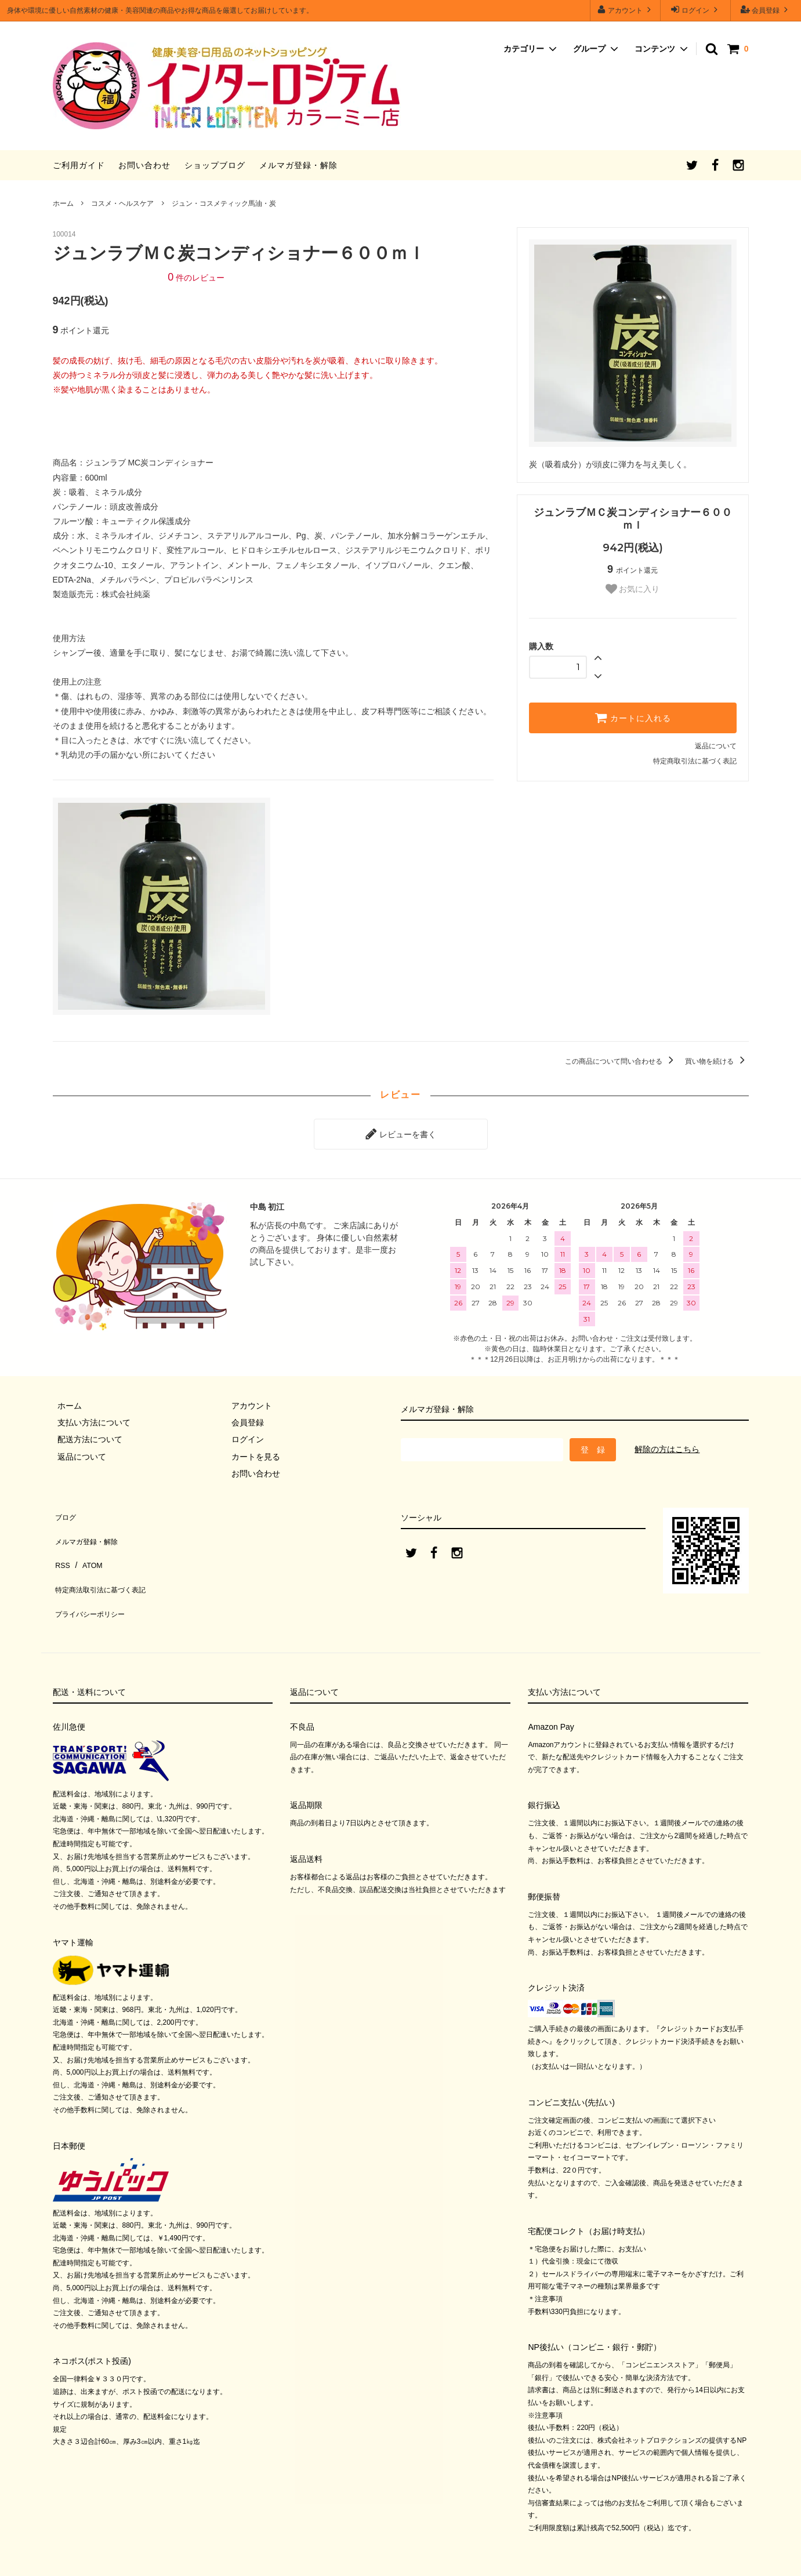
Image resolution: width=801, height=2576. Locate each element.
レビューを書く (401, 1131)
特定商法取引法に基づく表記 (105, 1559)
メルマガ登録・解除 (298, 165)
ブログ (65, 1508)
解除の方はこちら (667, 1444)
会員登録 (766, 9)
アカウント (625, 9)
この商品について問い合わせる (621, 1061)
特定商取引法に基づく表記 (695, 761)
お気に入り (633, 589)
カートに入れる (633, 717)
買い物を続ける (716, 1061)
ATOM (86, 1543)
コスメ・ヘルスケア (122, 203)
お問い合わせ (144, 165)
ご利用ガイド (79, 165)
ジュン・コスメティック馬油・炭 (224, 203)
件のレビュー (196, 277)
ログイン (695, 9)
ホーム (63, 203)
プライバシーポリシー (93, 1577)
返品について (716, 746)
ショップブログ (214, 165)
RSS (61, 1543)
